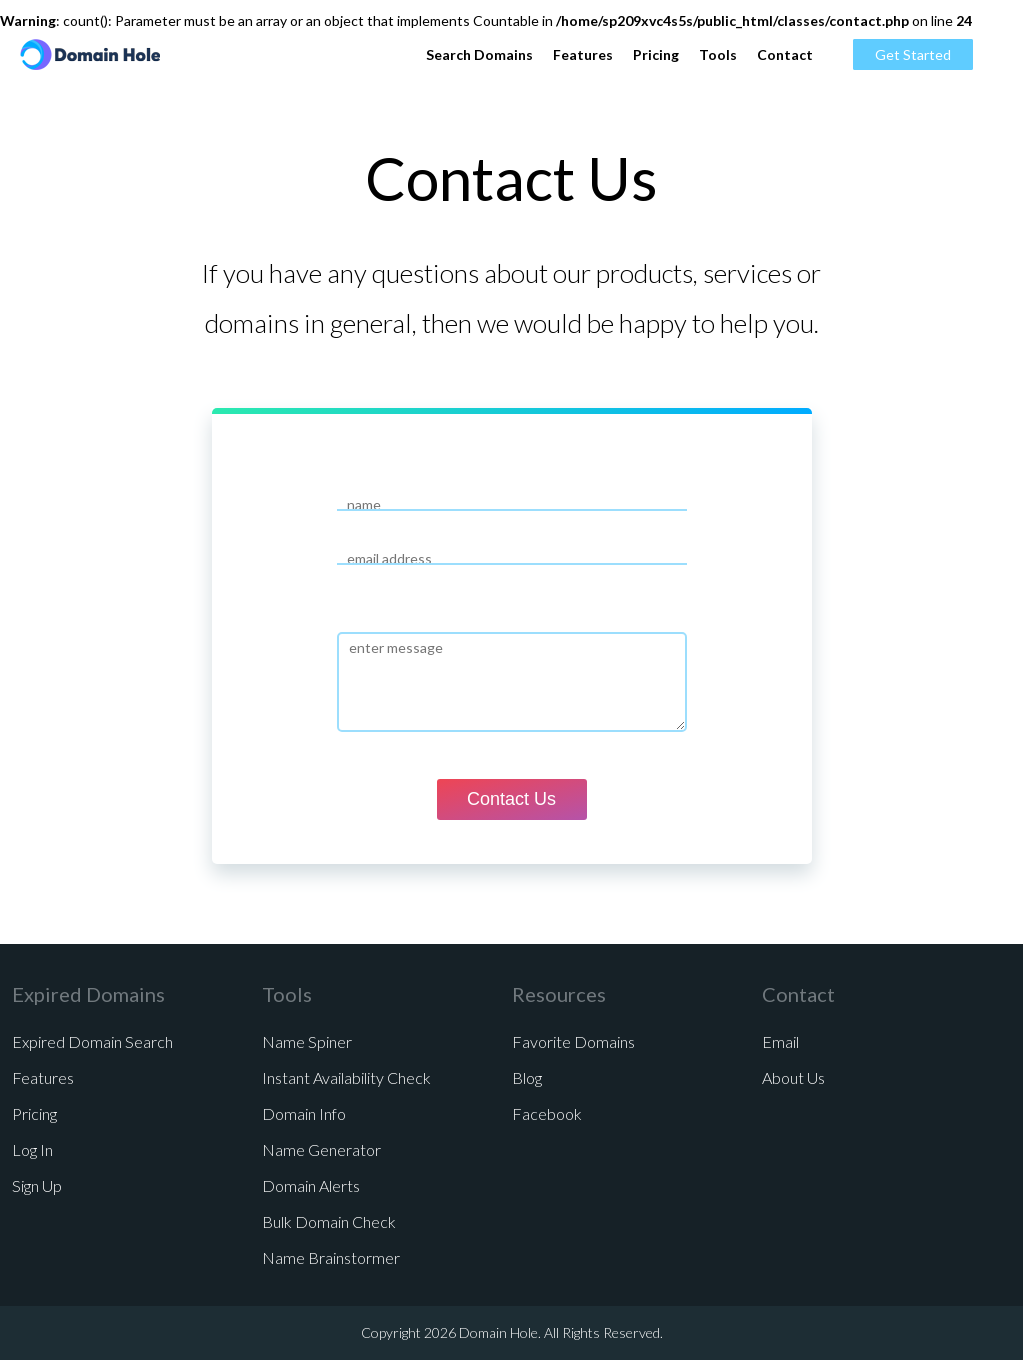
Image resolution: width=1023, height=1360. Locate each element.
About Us (793, 1077)
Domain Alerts (311, 1185)
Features (583, 54)
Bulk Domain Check (329, 1221)
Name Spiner (307, 1041)
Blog (527, 1077)
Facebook (547, 1113)
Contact (785, 54)
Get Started (913, 54)
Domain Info (304, 1113)
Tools (718, 54)
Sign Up (37, 1185)
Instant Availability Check (346, 1077)
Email (780, 1041)
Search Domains (479, 54)
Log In (32, 1149)
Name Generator (321, 1149)
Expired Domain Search (92, 1041)
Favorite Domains (573, 1041)
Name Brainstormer (331, 1257)
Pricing (656, 54)
